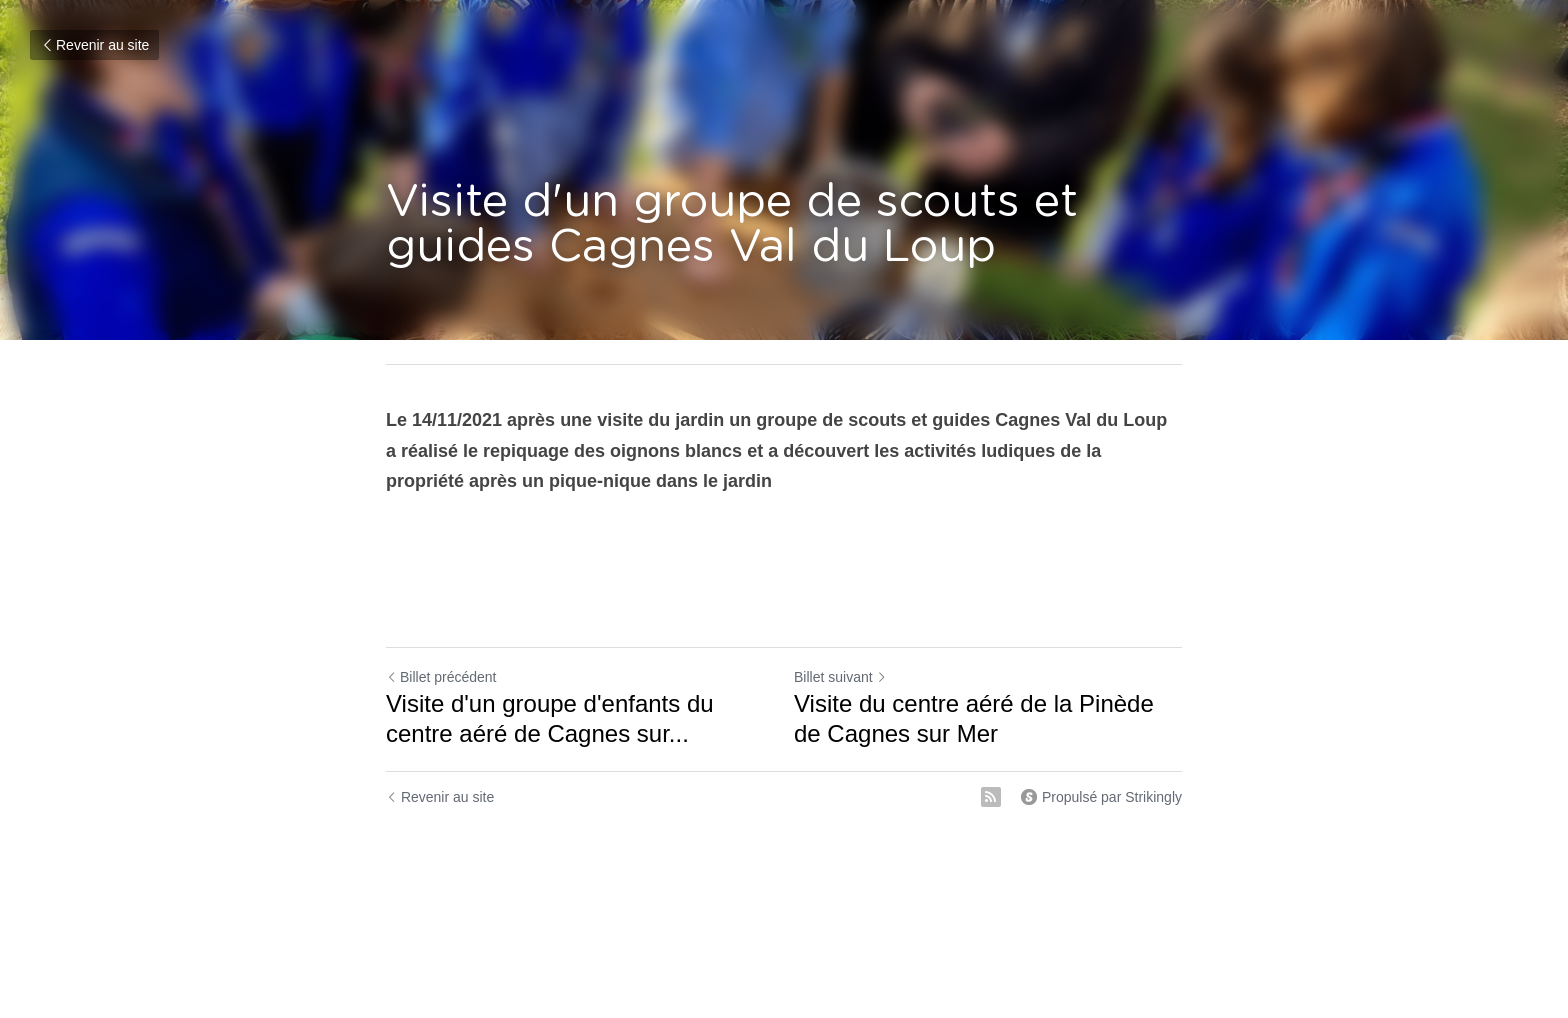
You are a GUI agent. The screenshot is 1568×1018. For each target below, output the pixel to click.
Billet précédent (441, 677)
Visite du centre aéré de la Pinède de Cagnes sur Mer (974, 718)
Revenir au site (94, 45)
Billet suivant (840, 677)
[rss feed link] (991, 797)
